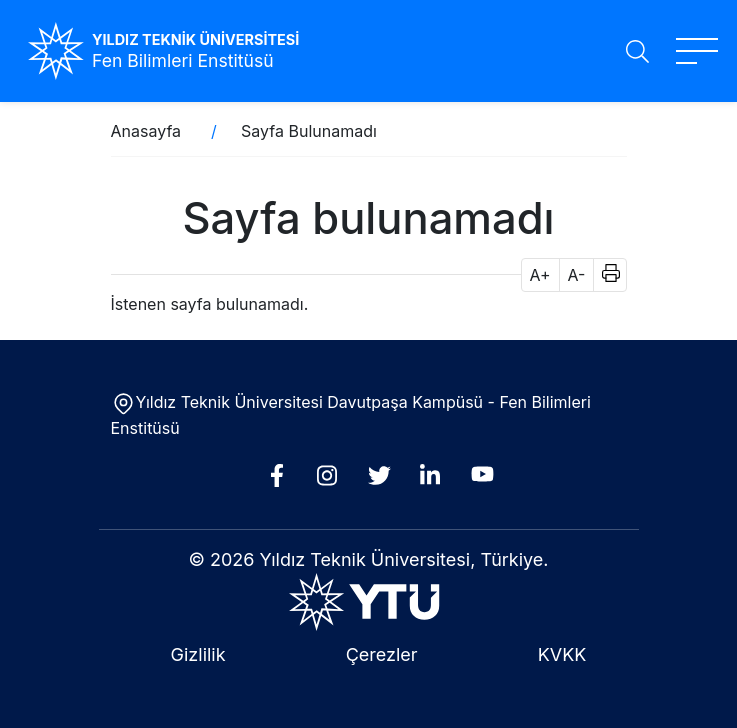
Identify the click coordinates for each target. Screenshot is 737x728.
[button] (604, 275)
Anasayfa (146, 131)
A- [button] (577, 275)
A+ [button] (540, 275)
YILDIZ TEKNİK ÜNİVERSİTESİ (195, 39)
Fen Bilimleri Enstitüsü (183, 60)
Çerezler (382, 654)
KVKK (562, 654)
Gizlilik (198, 654)
